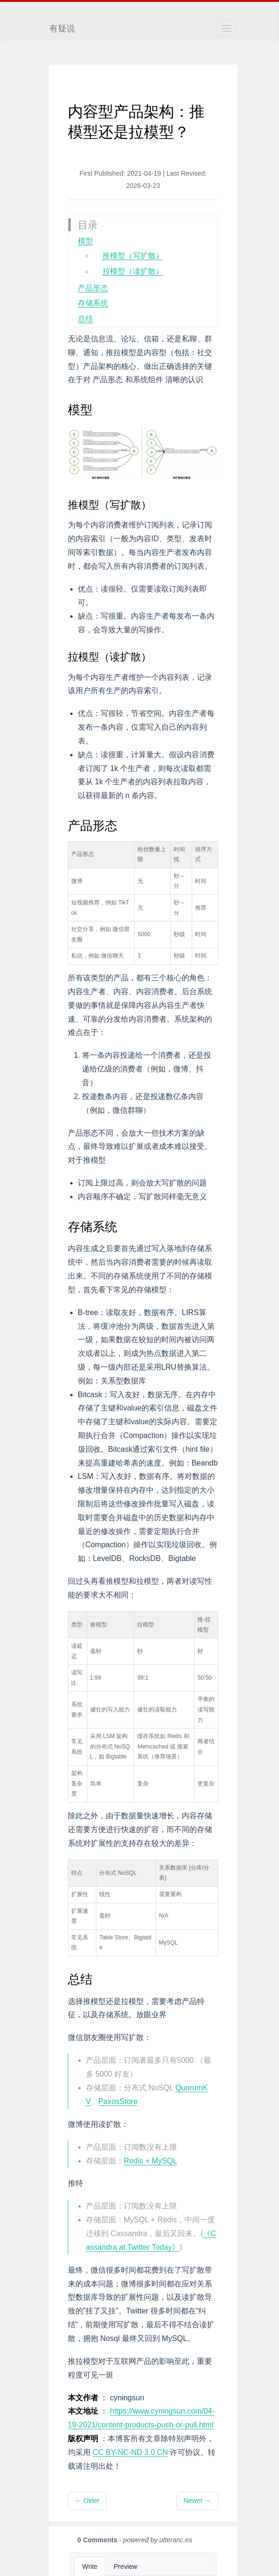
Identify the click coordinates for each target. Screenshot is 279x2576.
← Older (87, 2500)
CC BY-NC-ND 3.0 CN (130, 2452)
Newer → (197, 2500)
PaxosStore (118, 2101)
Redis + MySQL (150, 2161)
